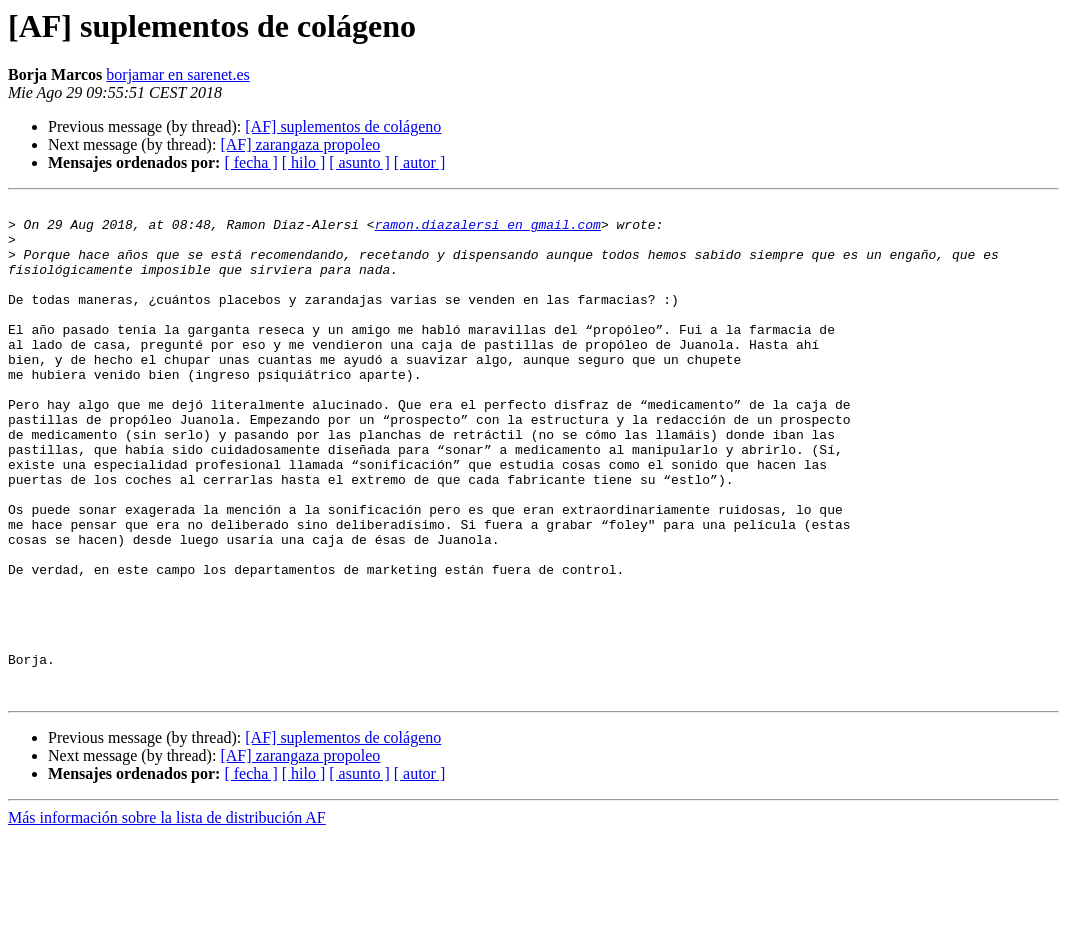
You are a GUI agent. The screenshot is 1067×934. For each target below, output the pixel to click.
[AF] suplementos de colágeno (343, 126)
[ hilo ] (304, 162)
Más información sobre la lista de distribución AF (167, 916)
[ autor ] (420, 162)
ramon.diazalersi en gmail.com (488, 230)
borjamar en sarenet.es (177, 74)
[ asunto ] (359, 162)
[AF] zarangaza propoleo (300, 144)
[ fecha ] (250, 162)
